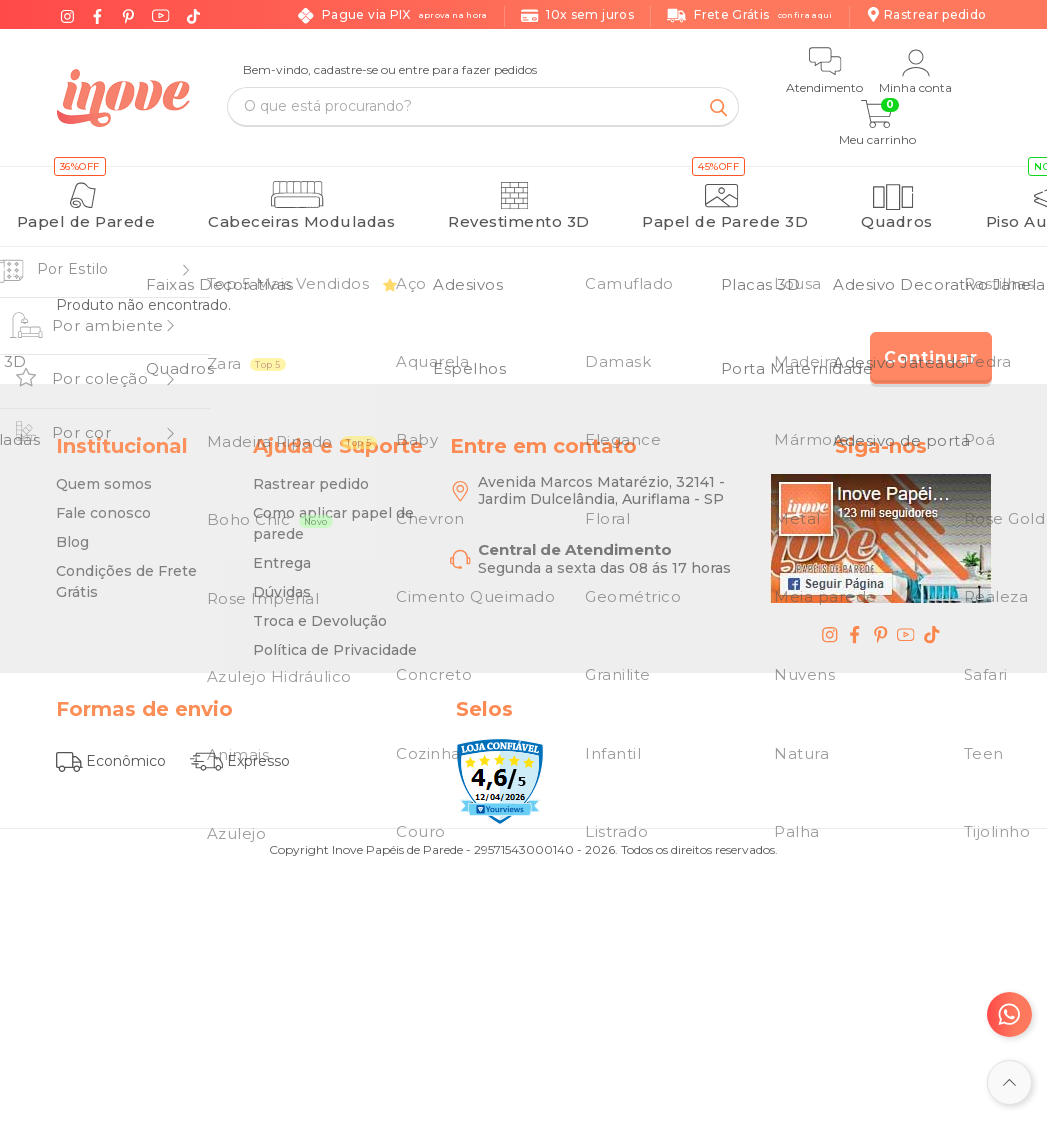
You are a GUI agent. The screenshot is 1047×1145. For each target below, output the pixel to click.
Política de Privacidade (335, 640)
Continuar (931, 347)
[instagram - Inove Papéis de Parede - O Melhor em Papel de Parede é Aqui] (830, 624)
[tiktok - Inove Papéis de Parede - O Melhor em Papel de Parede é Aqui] (932, 624)
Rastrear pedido (311, 474)
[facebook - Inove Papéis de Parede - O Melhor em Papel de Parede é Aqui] (855, 624)
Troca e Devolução (320, 611)
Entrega (282, 553)
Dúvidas (282, 582)
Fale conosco (103, 503)
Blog (72, 532)
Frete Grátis (750, 15)
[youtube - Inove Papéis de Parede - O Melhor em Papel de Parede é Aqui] (906, 624)
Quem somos (104, 474)
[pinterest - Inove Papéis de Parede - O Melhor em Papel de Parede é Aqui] (881, 624)
